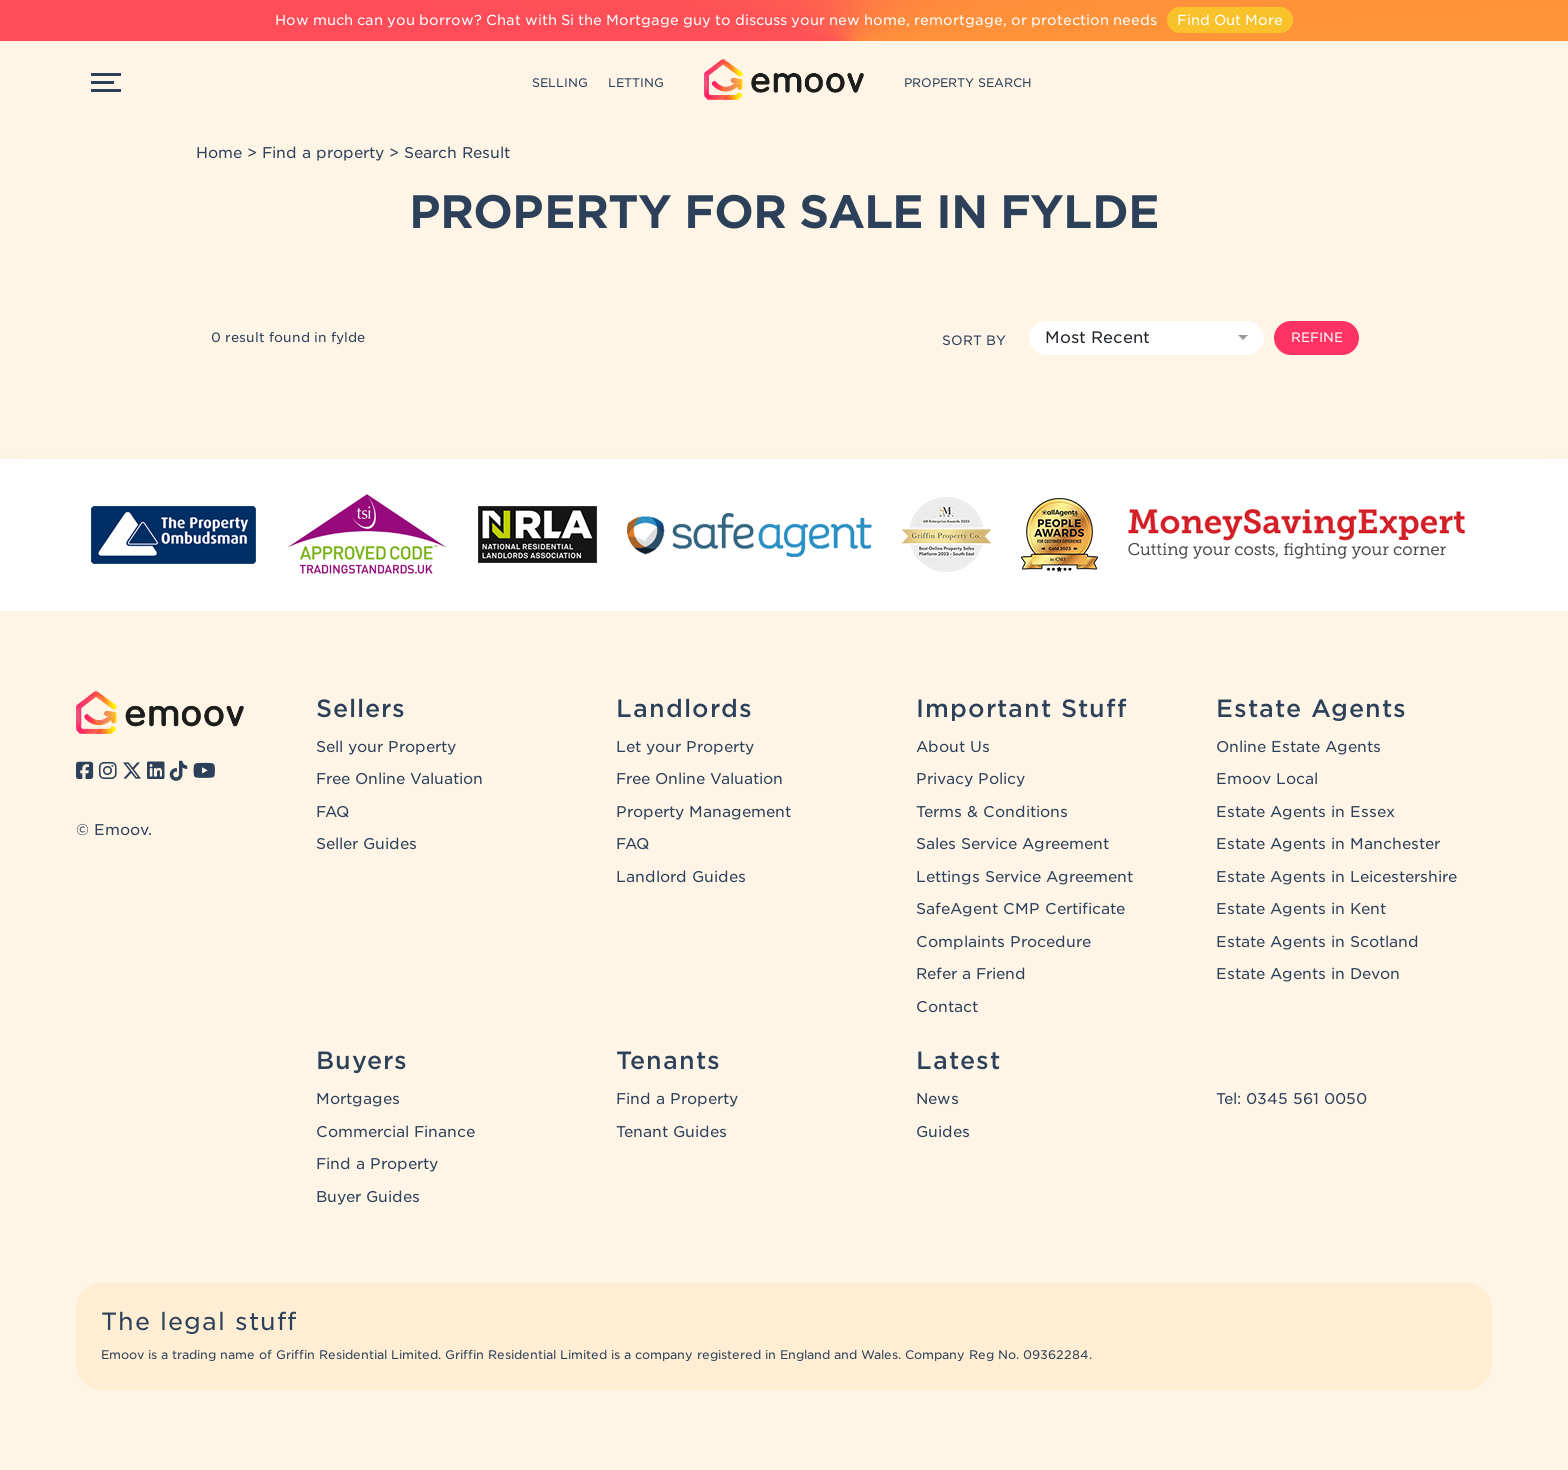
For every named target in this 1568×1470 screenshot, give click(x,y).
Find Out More (1230, 20)
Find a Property (377, 1164)
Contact (947, 1007)
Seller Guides (366, 844)
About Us (953, 747)
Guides (943, 1132)
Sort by (974, 340)
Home (219, 153)
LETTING (636, 82)
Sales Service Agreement (1012, 844)
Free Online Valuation (399, 779)
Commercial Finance (395, 1132)
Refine (1317, 337)
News (937, 1099)
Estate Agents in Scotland (1317, 942)
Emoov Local (1267, 779)
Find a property (323, 153)
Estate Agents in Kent (1301, 909)
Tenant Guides (671, 1132)
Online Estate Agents (1298, 747)
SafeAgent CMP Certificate (1020, 909)
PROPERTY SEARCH (968, 82)
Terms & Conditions (992, 812)
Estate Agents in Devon (1308, 974)
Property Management (703, 812)
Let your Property (685, 747)
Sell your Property (386, 747)
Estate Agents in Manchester (1328, 844)
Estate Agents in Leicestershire (1336, 877)
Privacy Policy (970, 779)
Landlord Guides (681, 877)
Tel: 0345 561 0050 (1291, 1099)
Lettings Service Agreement (1024, 877)
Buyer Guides (368, 1197)
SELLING (560, 82)
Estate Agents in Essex (1305, 812)
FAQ (332, 812)
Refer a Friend (971, 974)
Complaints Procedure (1003, 942)
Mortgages (358, 1099)
